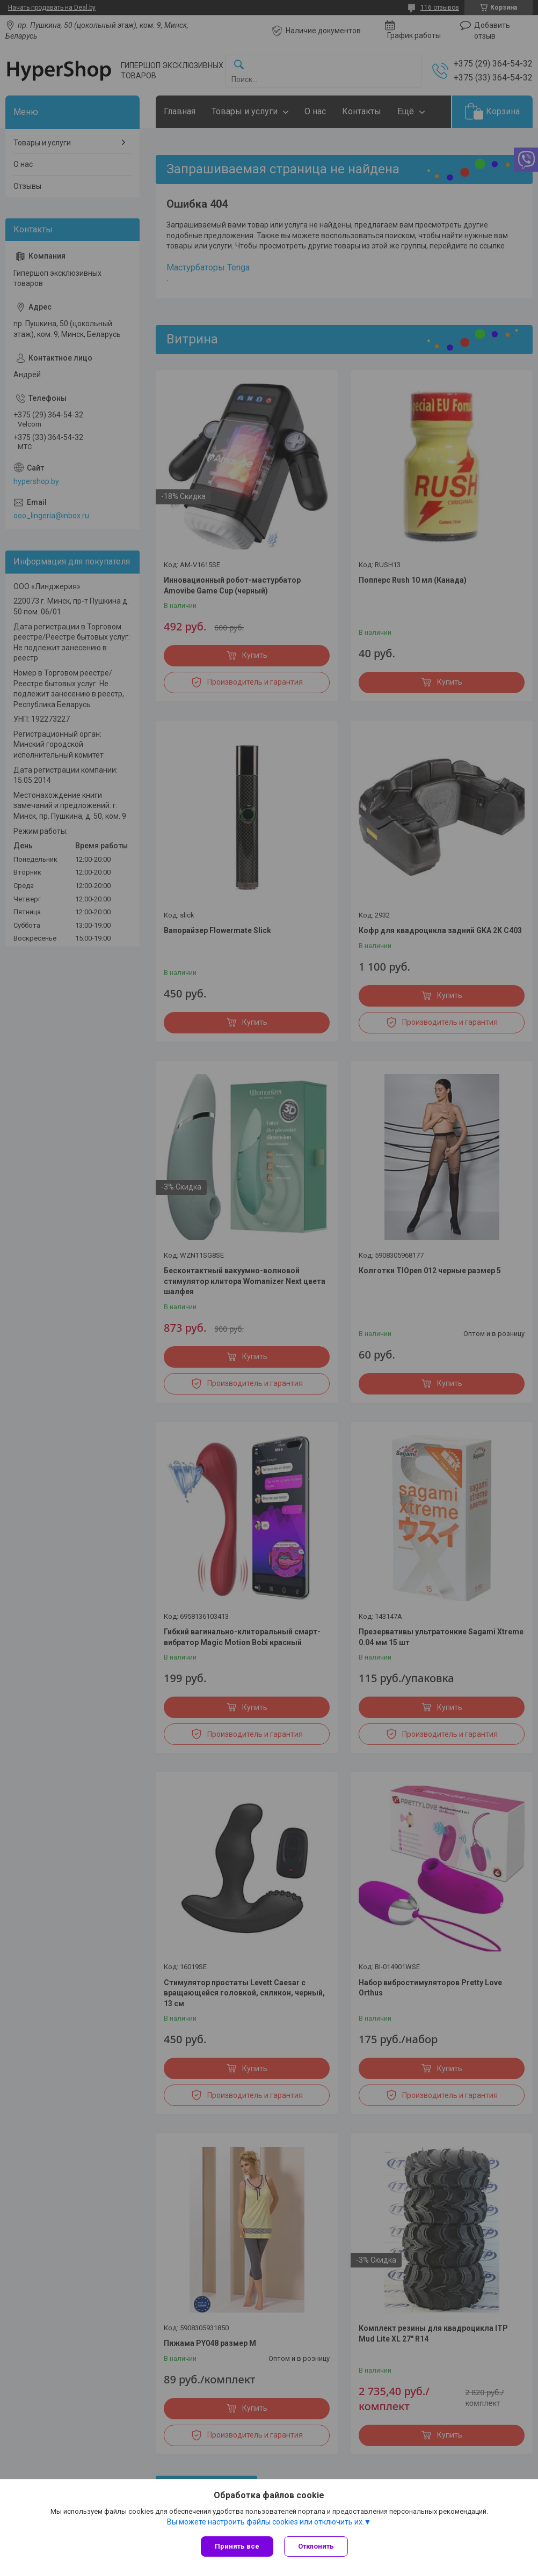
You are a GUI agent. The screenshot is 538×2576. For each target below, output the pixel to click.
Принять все (237, 2546)
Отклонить (316, 2546)
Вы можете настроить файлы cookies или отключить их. (265, 2522)
